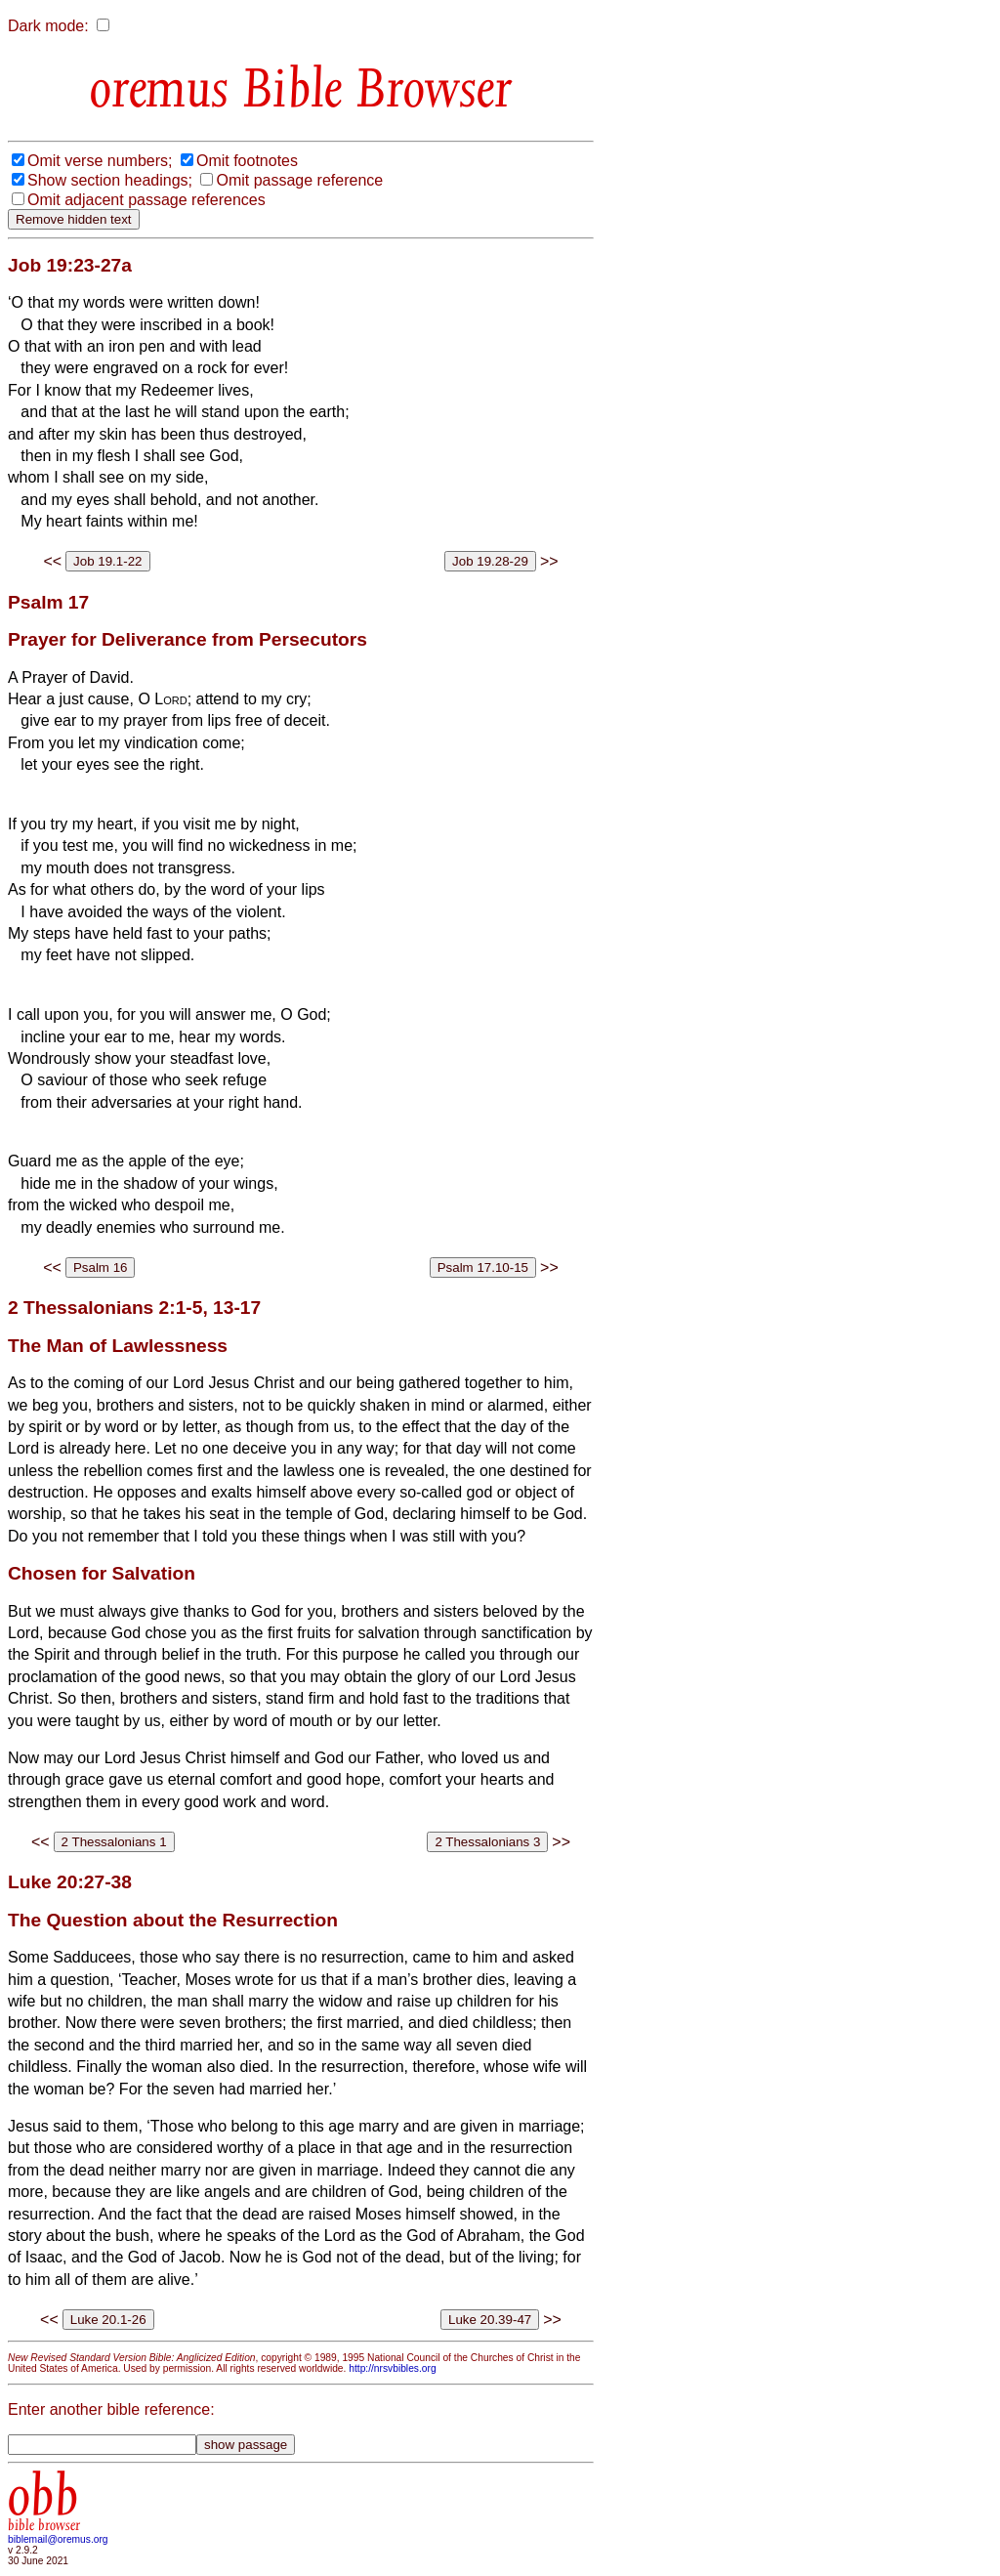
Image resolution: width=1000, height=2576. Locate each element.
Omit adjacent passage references (146, 199)
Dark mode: (48, 26)
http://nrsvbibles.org (392, 2368)
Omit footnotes (247, 160)
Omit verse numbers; (99, 160)
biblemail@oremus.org (58, 2539)
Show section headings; (109, 180)
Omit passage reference (299, 180)
